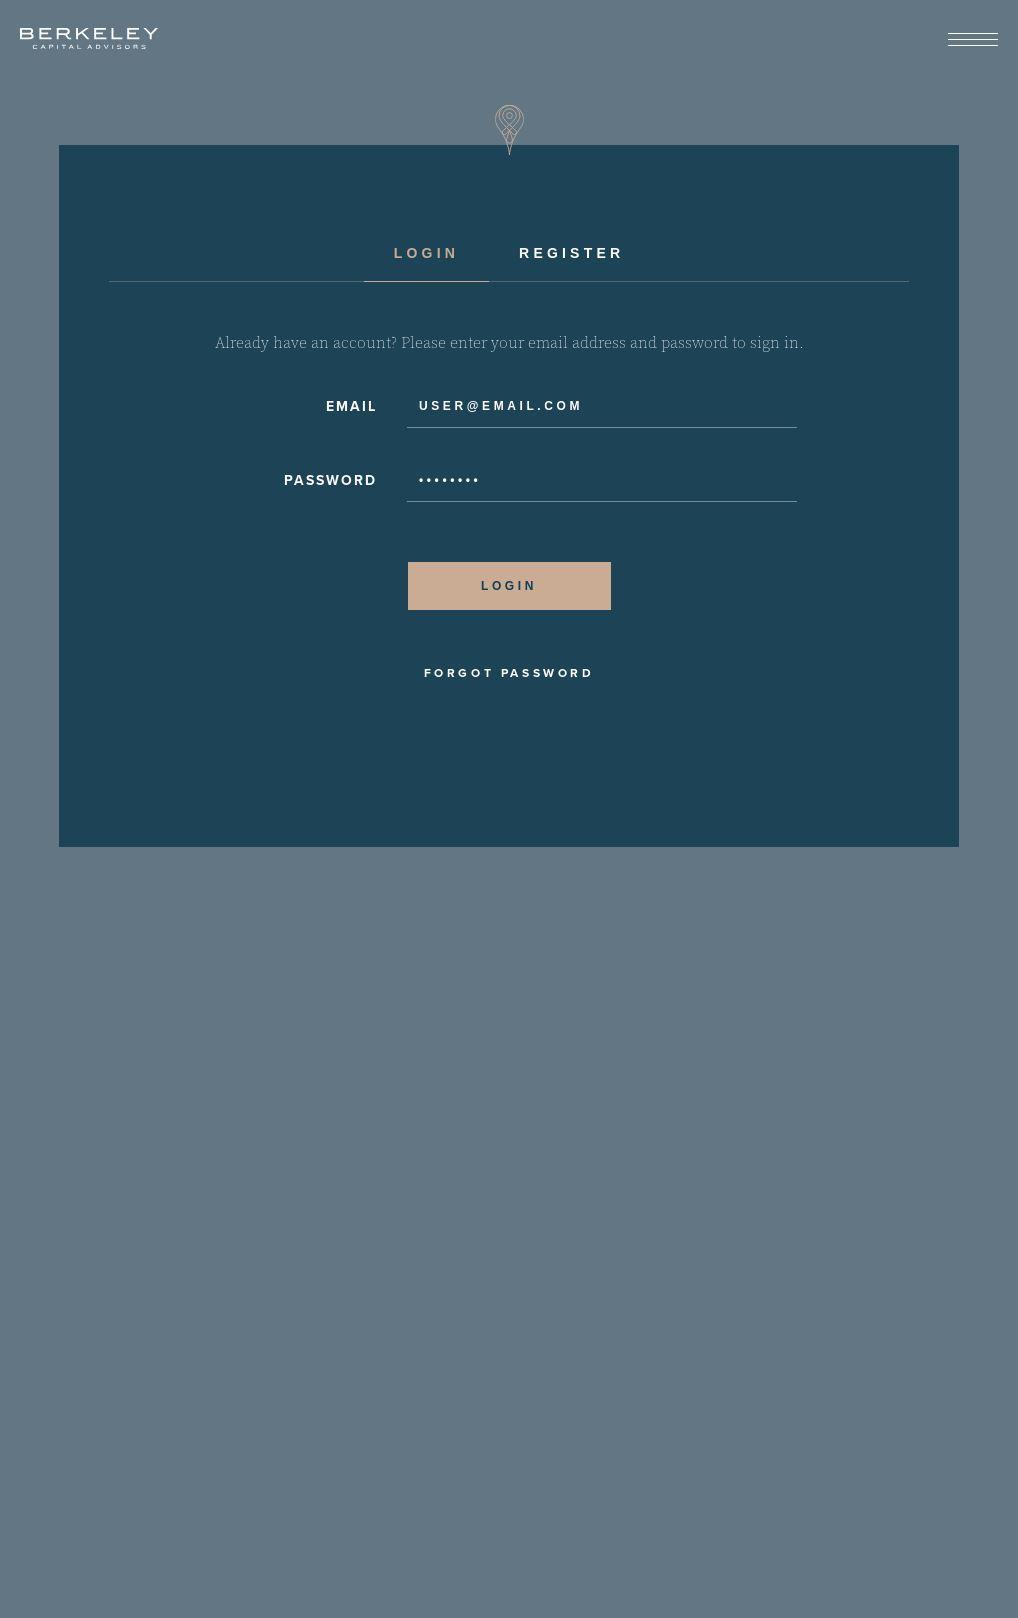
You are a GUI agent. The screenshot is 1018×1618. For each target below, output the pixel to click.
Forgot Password (509, 673)
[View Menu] (973, 40)
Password (330, 480)
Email (351, 406)
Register (571, 253)
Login (426, 253)
